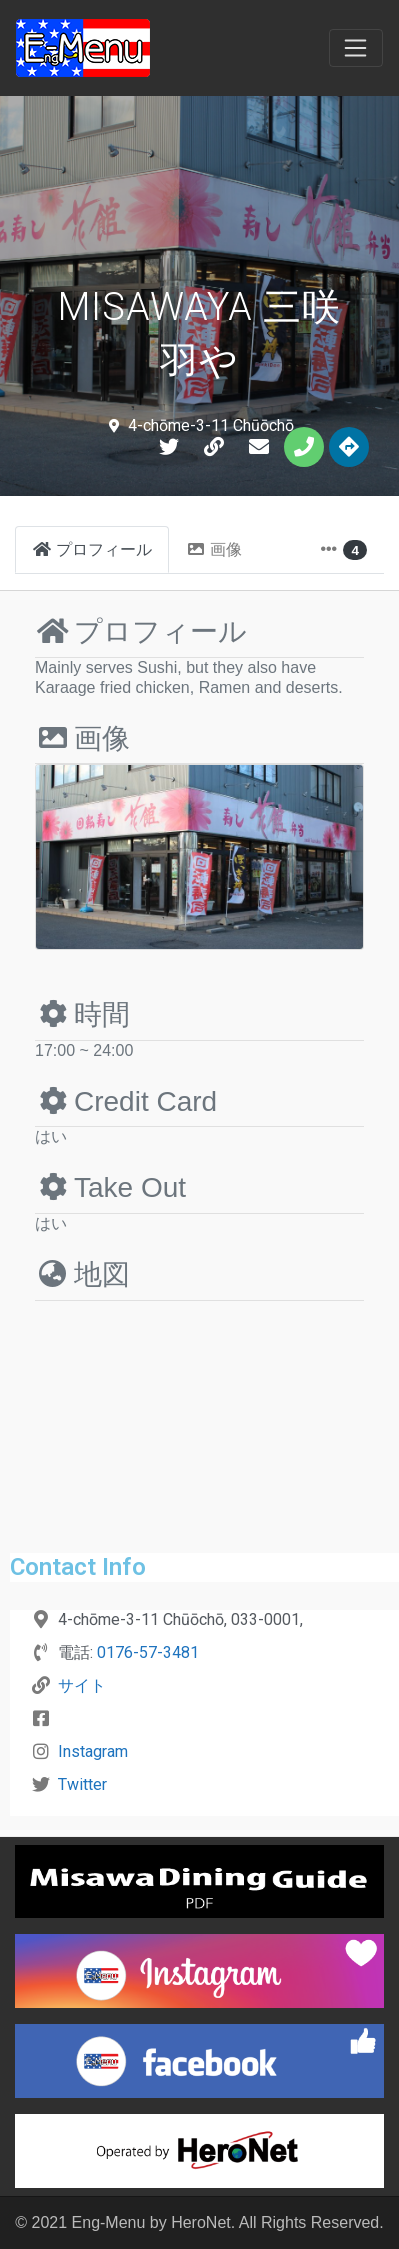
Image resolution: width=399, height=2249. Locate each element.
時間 (82, 1014)
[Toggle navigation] (356, 48)
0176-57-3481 (148, 1652)
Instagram (93, 1751)
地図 (82, 1274)
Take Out (110, 1187)
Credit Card (126, 1101)
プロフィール (141, 631)
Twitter (82, 1784)
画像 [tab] (214, 549)
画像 (82, 738)
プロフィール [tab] (92, 549)
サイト (82, 1685)
